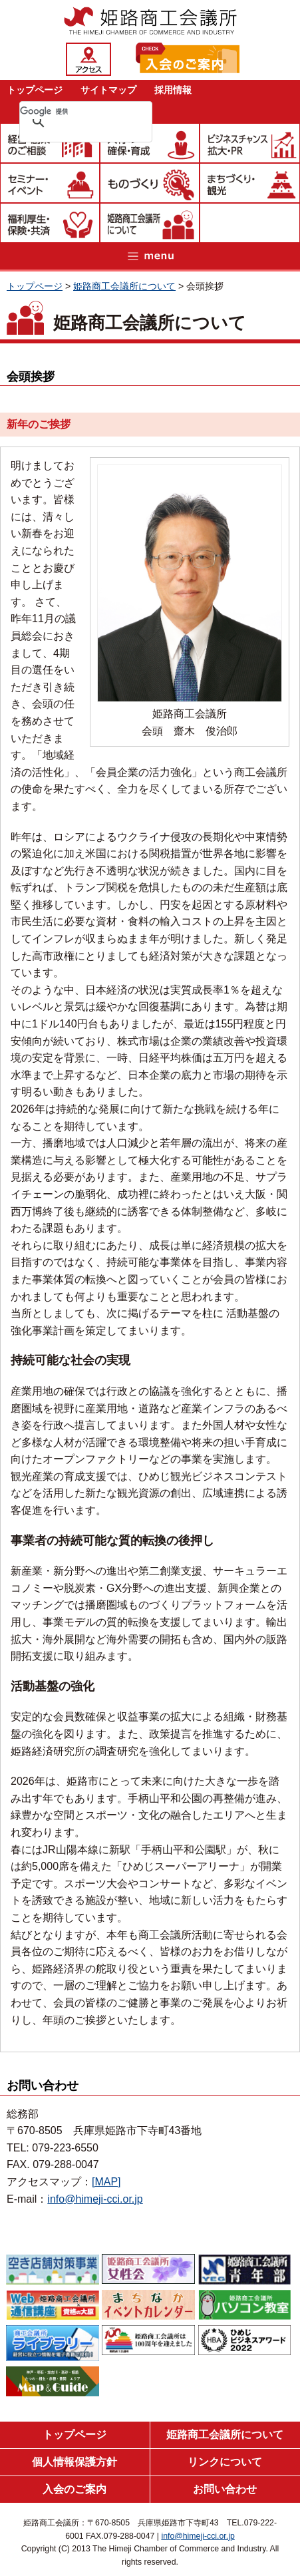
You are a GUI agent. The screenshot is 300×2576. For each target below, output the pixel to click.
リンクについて (225, 2462)
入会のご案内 (74, 2489)
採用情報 (173, 90)
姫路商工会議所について (124, 286)
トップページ (35, 90)
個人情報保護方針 (74, 2462)
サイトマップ (108, 90)
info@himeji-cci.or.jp (94, 2199)
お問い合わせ (225, 2489)
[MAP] (106, 2181)
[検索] (68, 111)
